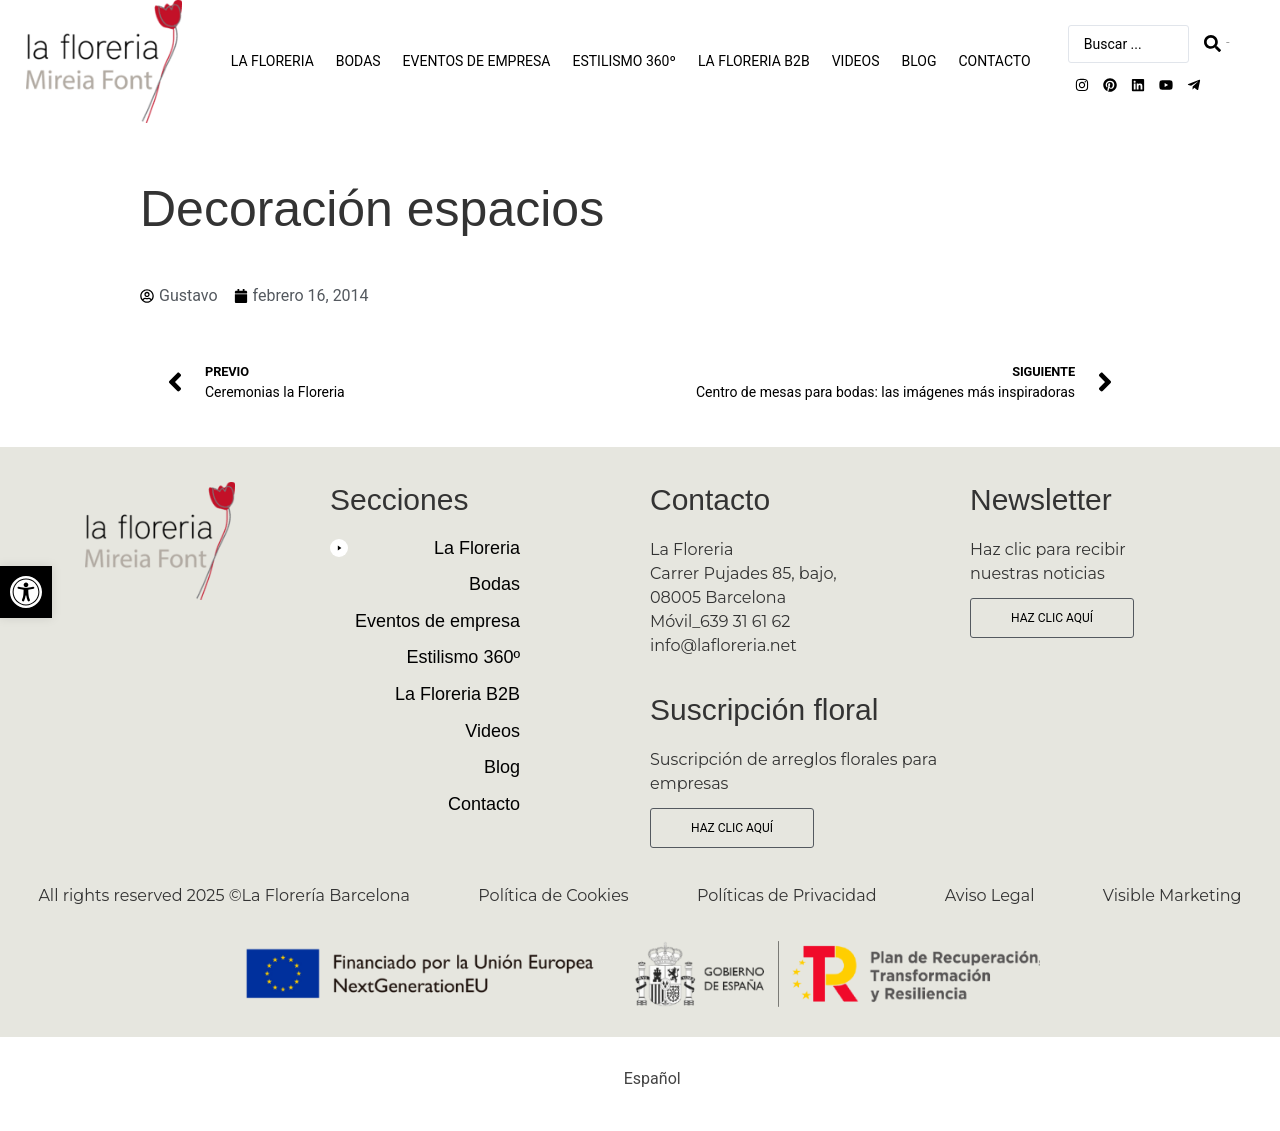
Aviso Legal (990, 895)
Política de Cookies (553, 895)
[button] (425, 556)
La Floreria (272, 61)
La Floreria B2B (754, 61)
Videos (856, 61)
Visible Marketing (1172, 895)
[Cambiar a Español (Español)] (639, 1079)
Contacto (995, 61)
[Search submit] (1216, 43)
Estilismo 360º (623, 61)
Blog (919, 61)
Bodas (358, 61)
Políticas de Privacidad (787, 895)
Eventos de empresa (477, 61)
